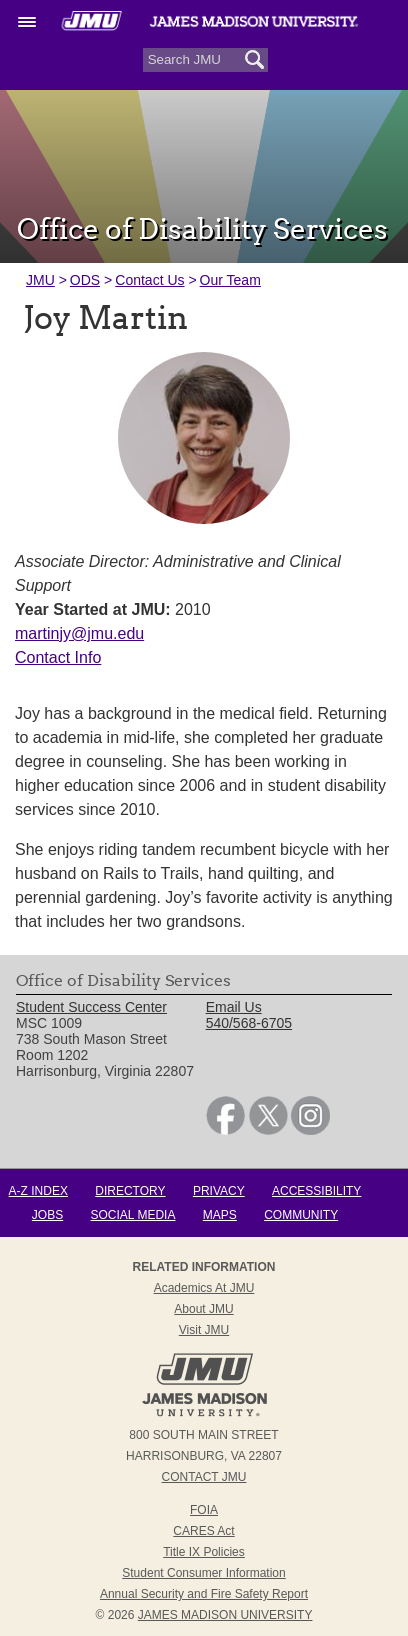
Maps (220, 1215)
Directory (130, 1191)
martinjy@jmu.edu (79, 633)
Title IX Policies (204, 1552)
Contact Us (149, 280)
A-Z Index (38, 1191)
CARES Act (203, 1531)
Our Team (230, 280)
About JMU (203, 1309)
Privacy (219, 1191)
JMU (40, 280)
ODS (85, 280)
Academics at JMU (204, 1288)
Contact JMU (204, 1477)
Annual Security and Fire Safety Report (204, 1594)
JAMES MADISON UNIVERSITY (225, 1615)
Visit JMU (204, 1330)
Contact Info (58, 657)
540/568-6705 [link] (249, 1023)
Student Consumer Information (203, 1573)
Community (301, 1215)
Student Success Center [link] (91, 1007)
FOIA (204, 1510)
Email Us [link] (234, 1007)
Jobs (47, 1215)
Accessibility (316, 1191)
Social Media (133, 1215)
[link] (225, 1130)
